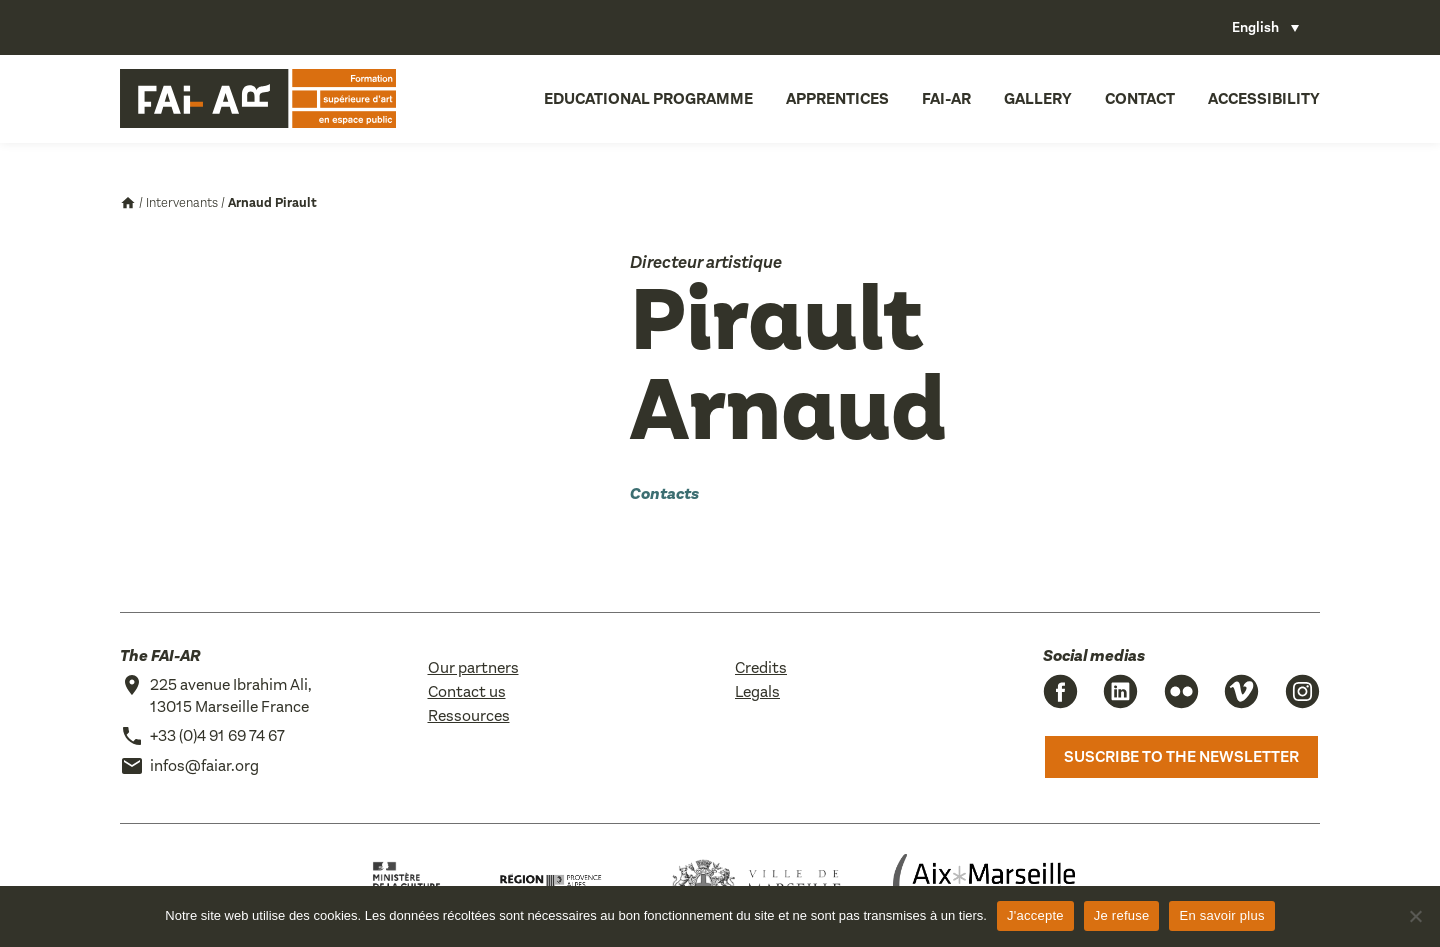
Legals (757, 691)
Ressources (469, 715)
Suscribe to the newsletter (1181, 756)
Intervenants (182, 202)
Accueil (128, 203)
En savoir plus (1221, 915)
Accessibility (1264, 98)
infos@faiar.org (204, 765)
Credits (761, 667)
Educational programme (648, 98)
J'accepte (1035, 915)
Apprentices (837, 98)
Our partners (473, 667)
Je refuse (1122, 915)
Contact (1140, 98)
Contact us (467, 691)
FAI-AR (946, 98)
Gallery (1038, 98)
